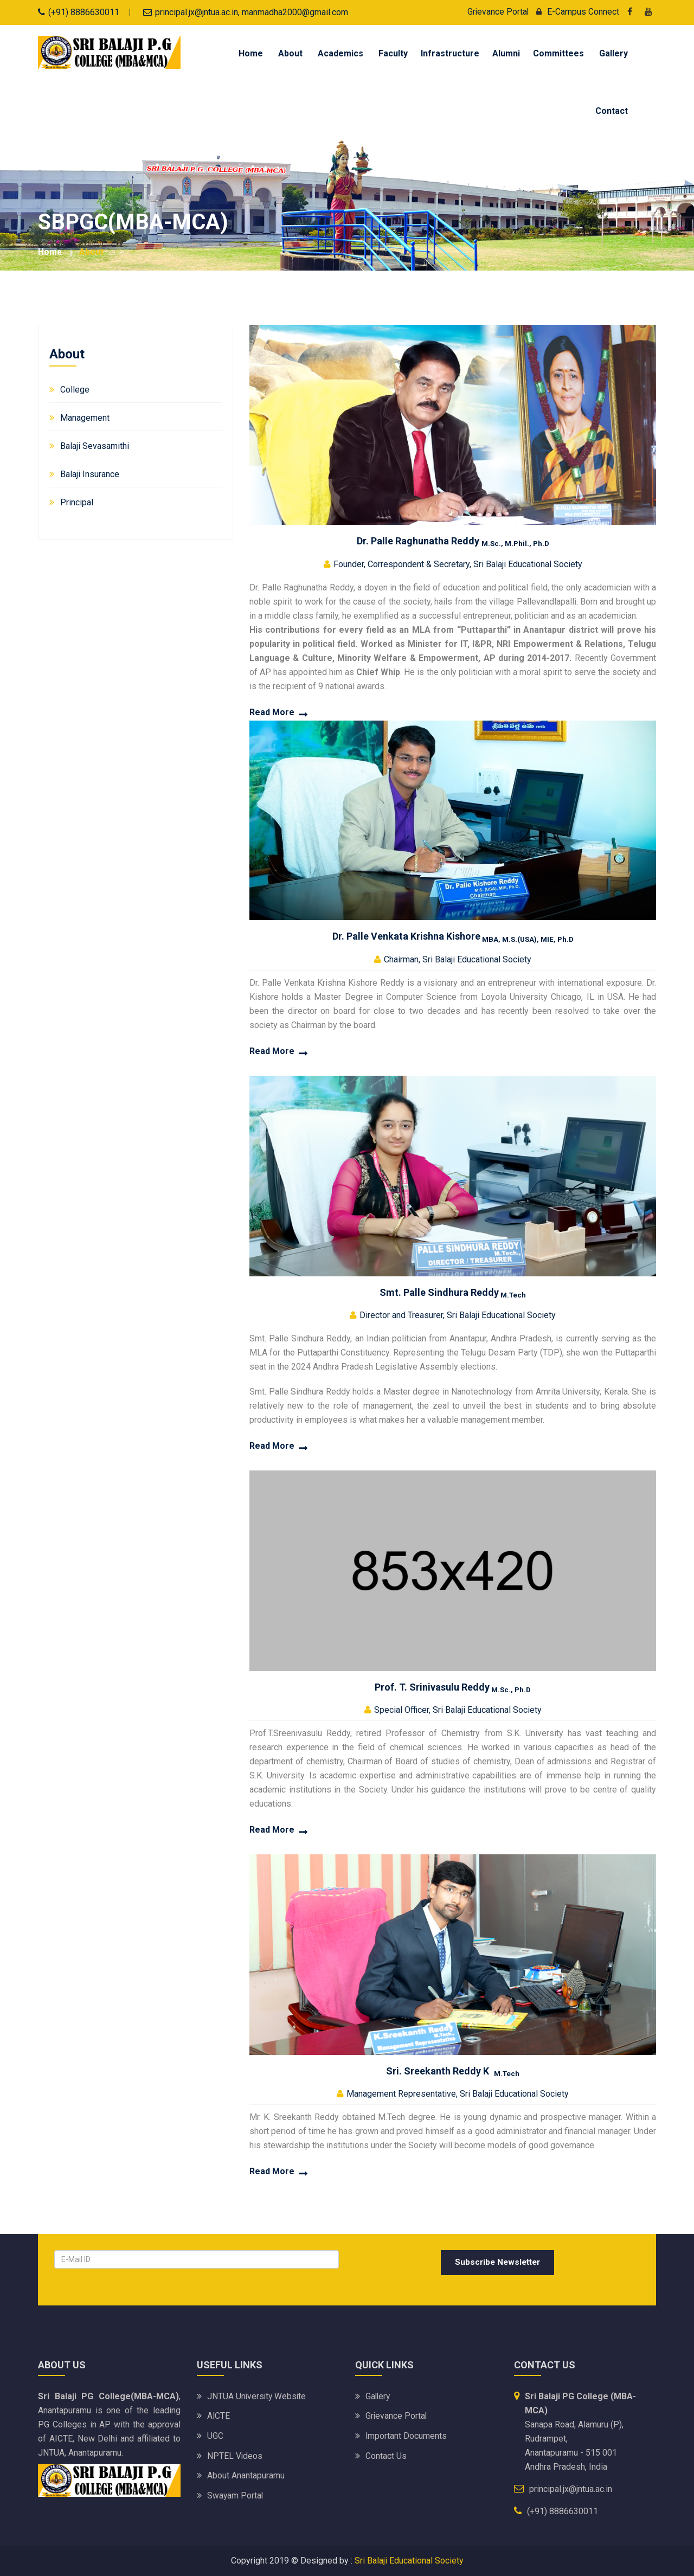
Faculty (393, 53)
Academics (340, 53)
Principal (76, 502)
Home (251, 53)
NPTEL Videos (235, 2455)
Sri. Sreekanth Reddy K (452, 2070)
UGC (215, 2435)
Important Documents (406, 2435)
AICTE (218, 2416)
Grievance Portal (497, 12)
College (74, 389)
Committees (558, 53)
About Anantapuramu (246, 2474)
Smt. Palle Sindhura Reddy (453, 1291)
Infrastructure (450, 53)
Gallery (613, 53)
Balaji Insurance (89, 473)
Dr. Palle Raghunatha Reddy (453, 540)
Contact (611, 111)
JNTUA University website (257, 2396)
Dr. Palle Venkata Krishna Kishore (453, 936)
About (290, 53)
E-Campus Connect (575, 12)
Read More (271, 711)
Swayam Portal (235, 2494)
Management (85, 417)
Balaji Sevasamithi (94, 445)
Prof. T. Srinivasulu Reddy (453, 1686)
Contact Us (386, 2455)
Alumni (506, 53)
